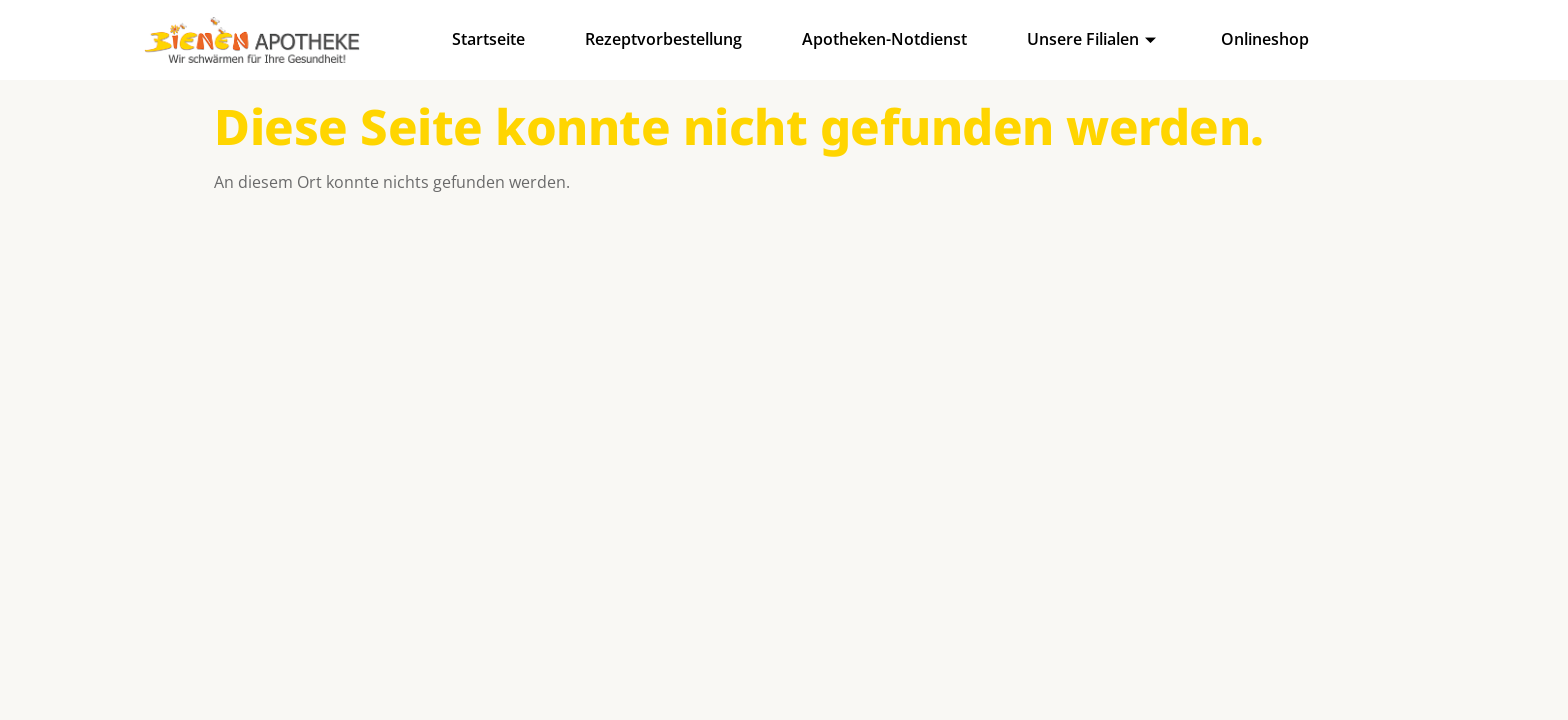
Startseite (488, 39)
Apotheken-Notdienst (884, 39)
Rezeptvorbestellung (663, 39)
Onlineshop (1265, 39)
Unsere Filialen (1094, 39)
